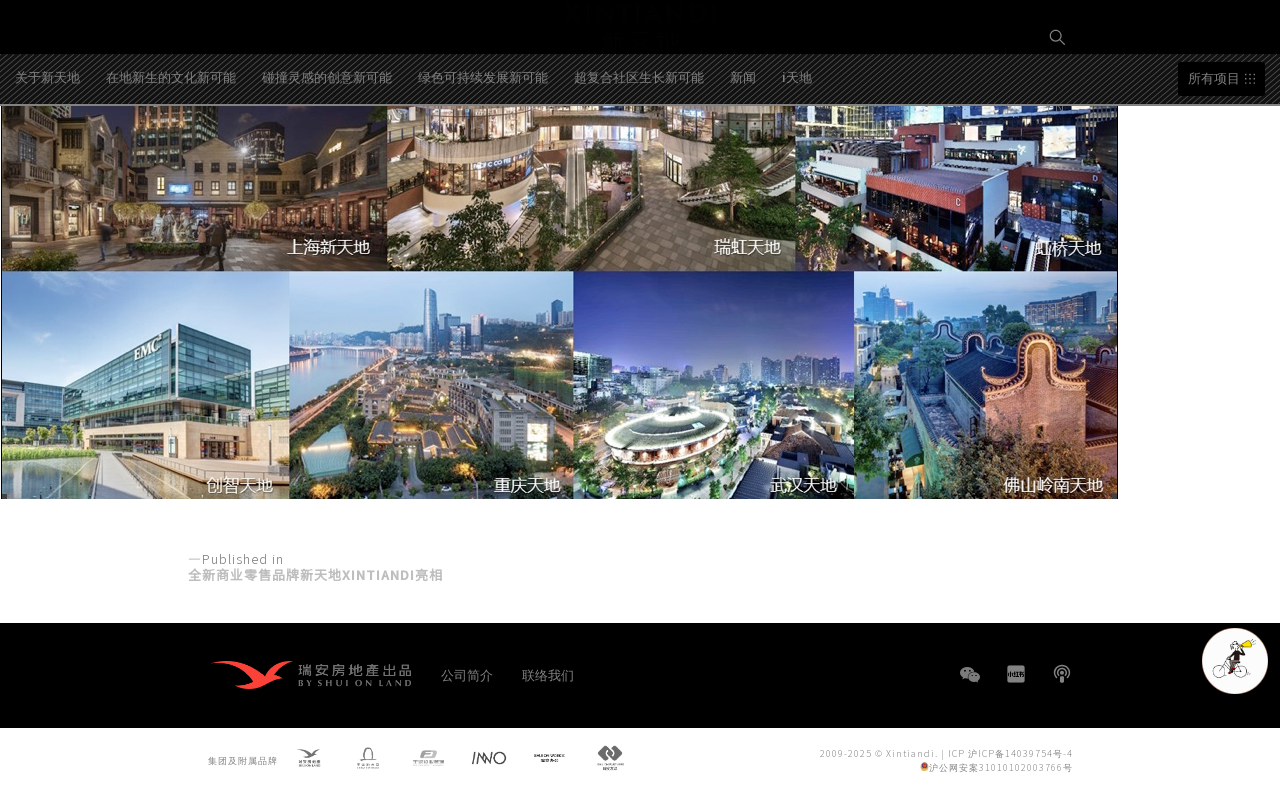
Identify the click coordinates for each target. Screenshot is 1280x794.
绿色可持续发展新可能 (483, 153)
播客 (1062, 674)
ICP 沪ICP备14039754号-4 (1010, 752)
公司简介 (467, 674)
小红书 (1016, 674)
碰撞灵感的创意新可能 (327, 153)
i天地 (797, 153)
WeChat (970, 684)
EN (1058, 106)
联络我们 (548, 674)
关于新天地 (47, 153)
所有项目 (1214, 155)
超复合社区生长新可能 (639, 153)
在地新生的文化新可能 (171, 153)
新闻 (743, 153)
